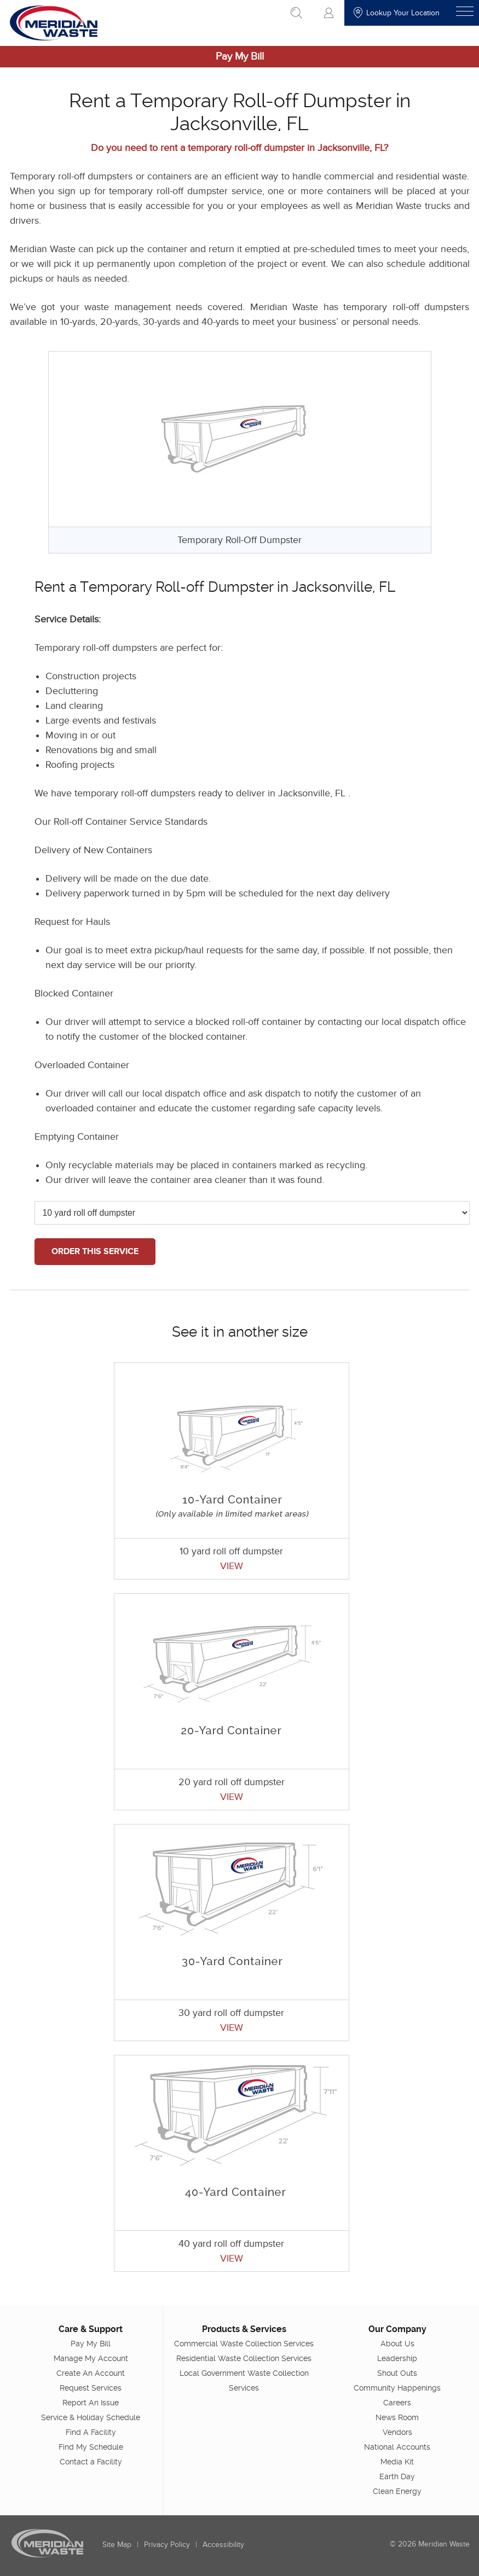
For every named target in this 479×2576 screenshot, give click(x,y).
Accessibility (223, 2544)
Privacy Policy (167, 2544)
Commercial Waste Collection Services (244, 2343)
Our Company (397, 2328)
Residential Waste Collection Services (243, 2357)
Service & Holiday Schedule (90, 2416)
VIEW (231, 1566)
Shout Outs (397, 2372)
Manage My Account (91, 2357)
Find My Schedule (91, 2446)
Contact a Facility (91, 2461)
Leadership (397, 2357)
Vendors (397, 2431)
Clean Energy (397, 2490)
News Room (397, 2416)
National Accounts (397, 2446)
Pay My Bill (240, 56)
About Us (397, 2343)
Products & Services (244, 2328)
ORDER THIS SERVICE (94, 1251)
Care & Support (91, 2328)
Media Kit (397, 2461)
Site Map (116, 2544)
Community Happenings (397, 2387)
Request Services (91, 2387)
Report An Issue (90, 2402)
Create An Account (90, 2372)
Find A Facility (91, 2431)
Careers (397, 2402)
